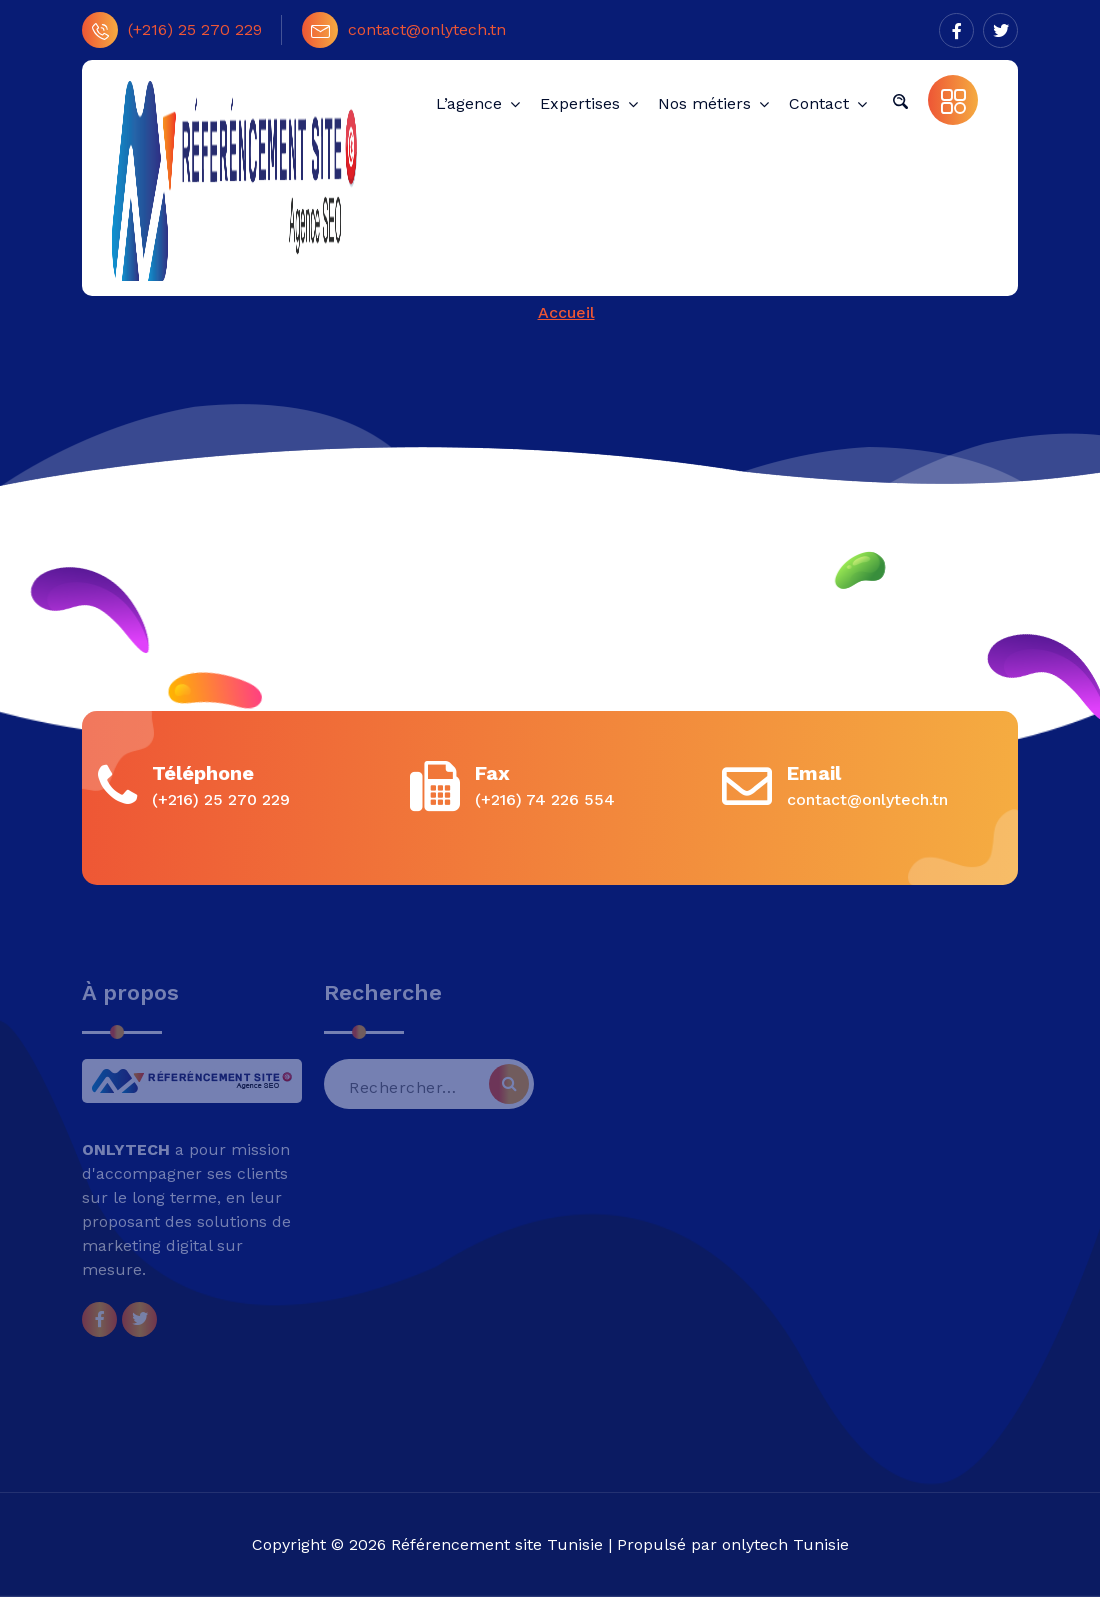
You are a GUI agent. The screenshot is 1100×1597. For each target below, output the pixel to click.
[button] (900, 100)
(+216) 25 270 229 (172, 30)
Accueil (566, 312)
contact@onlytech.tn (404, 30)
